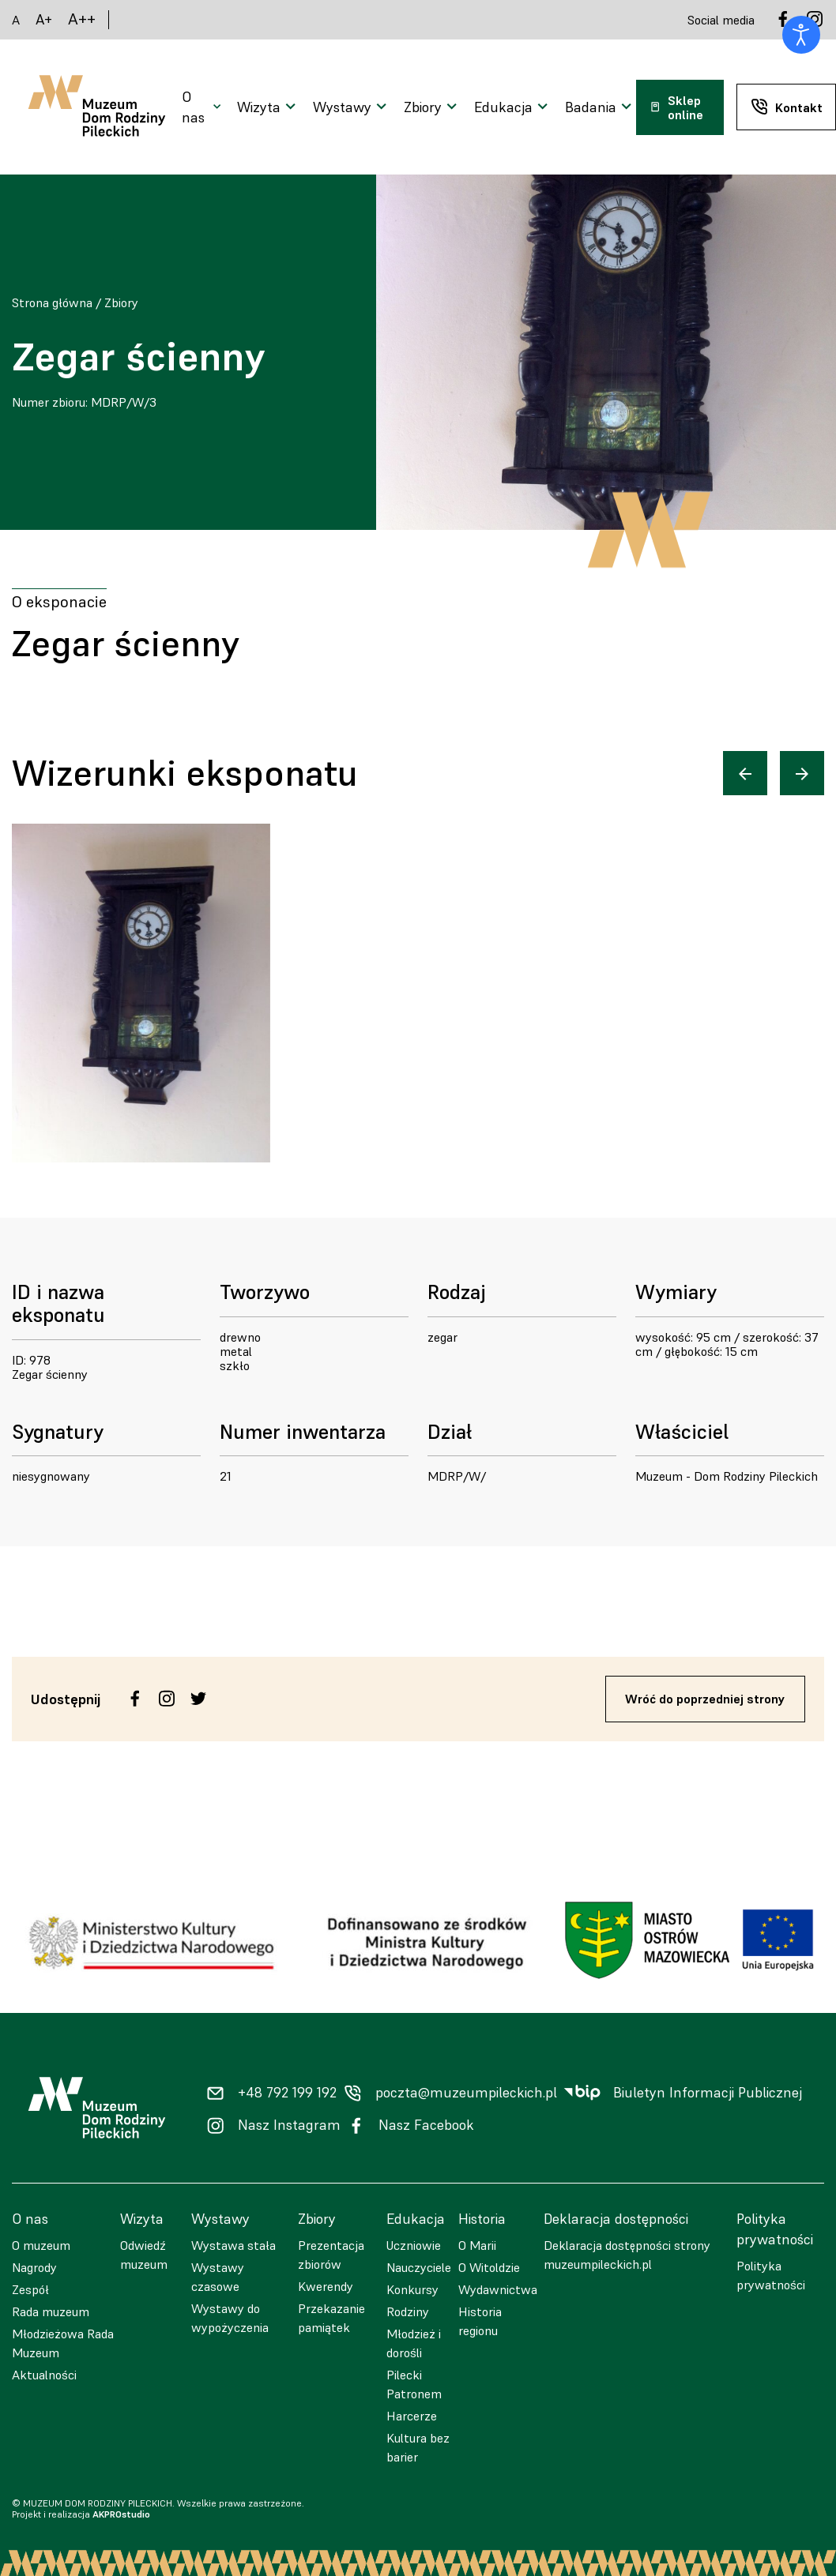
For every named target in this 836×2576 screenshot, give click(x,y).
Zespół (30, 2289)
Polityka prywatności (770, 2275)
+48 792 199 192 (287, 2093)
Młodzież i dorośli (413, 2343)
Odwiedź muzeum (144, 2254)
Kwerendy (325, 2286)
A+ (44, 19)
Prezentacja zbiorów (331, 2254)
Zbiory (121, 302)
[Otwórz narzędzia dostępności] (801, 35)
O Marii (477, 2245)
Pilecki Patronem (414, 2384)
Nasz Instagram (289, 2125)
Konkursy (412, 2289)
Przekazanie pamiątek (331, 2317)
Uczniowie (413, 2245)
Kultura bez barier (418, 2447)
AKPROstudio (121, 2514)
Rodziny (407, 2311)
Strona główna (52, 302)
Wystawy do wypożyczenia (230, 2317)
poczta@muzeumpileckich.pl (466, 2093)
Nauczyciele (418, 2267)
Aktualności (44, 2375)
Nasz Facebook (426, 2125)
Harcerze (411, 2416)
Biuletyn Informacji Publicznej (707, 2093)
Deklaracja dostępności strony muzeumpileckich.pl (627, 2254)
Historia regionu (480, 2321)
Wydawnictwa (497, 2289)
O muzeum (41, 2245)
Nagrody (34, 2267)
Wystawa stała (233, 2245)
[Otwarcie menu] (203, 107)
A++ (82, 19)
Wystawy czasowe (217, 2276)
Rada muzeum (50, 2311)
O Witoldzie (489, 2267)
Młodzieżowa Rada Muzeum (63, 2343)
